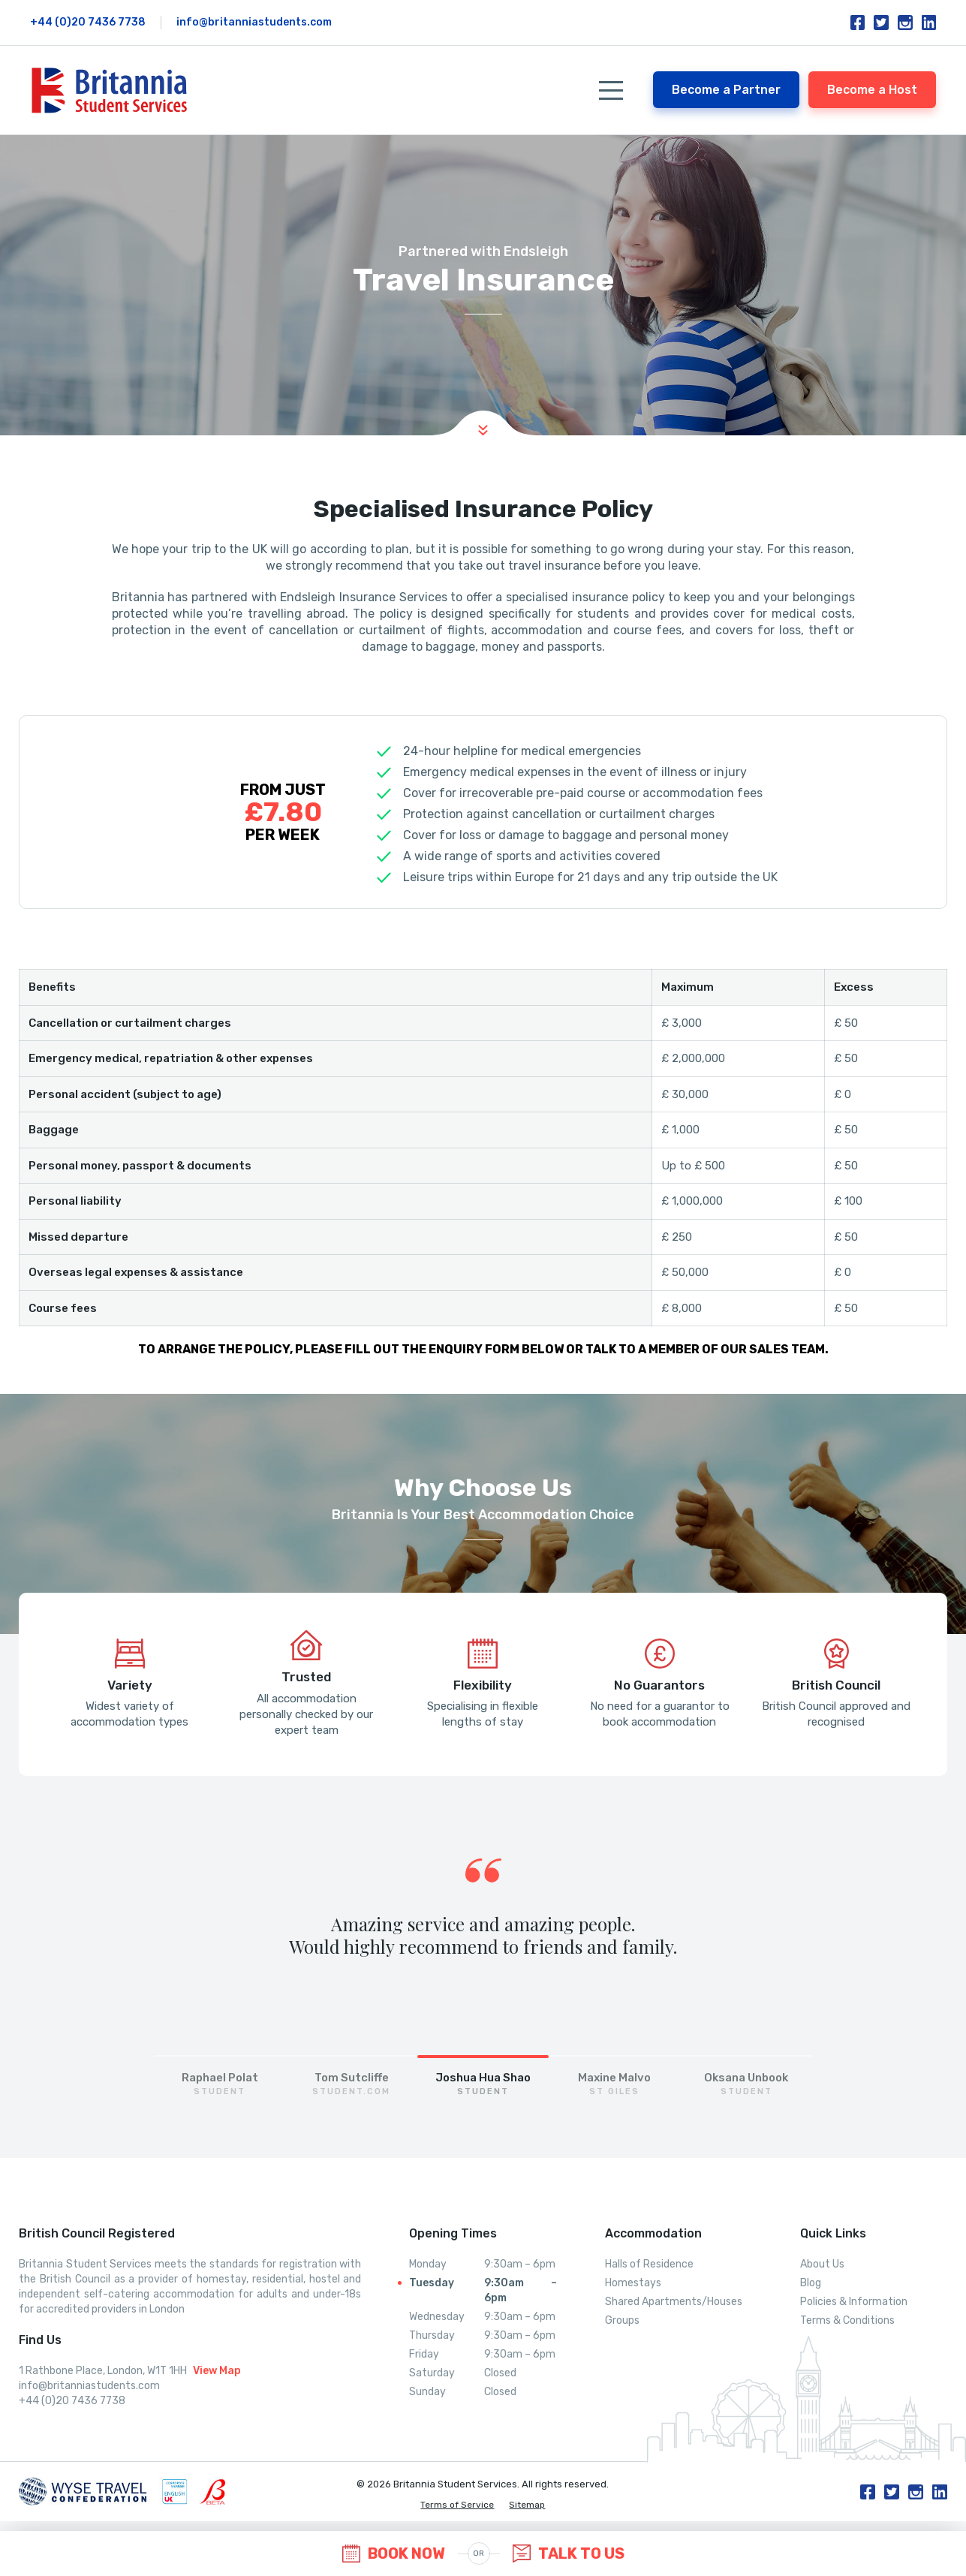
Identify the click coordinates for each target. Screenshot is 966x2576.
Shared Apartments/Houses (673, 2301)
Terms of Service (457, 2504)
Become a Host (872, 90)
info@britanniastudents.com (254, 22)
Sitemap (527, 2504)
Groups (622, 2320)
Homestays (633, 2283)
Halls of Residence (649, 2264)
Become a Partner (726, 90)
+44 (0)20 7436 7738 (88, 22)
